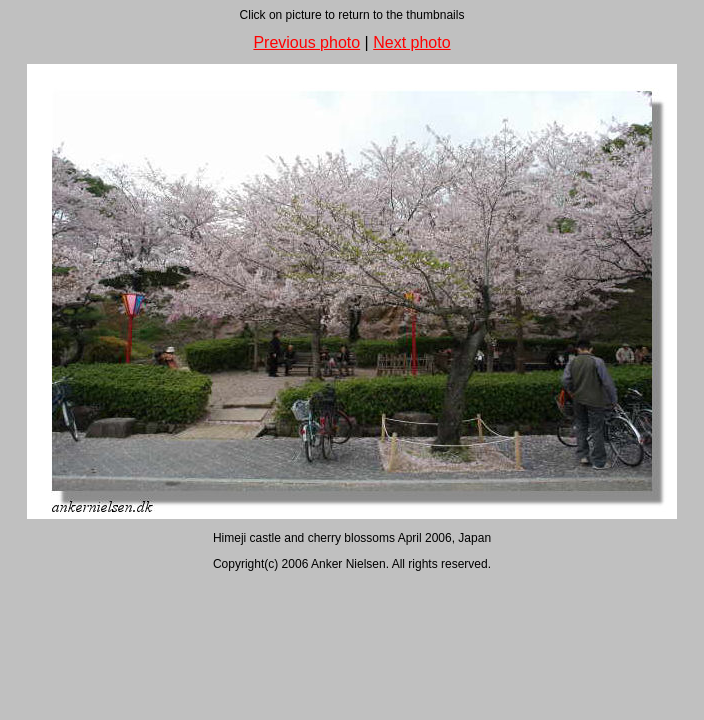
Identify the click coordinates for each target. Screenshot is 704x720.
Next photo (411, 42)
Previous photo (306, 42)
